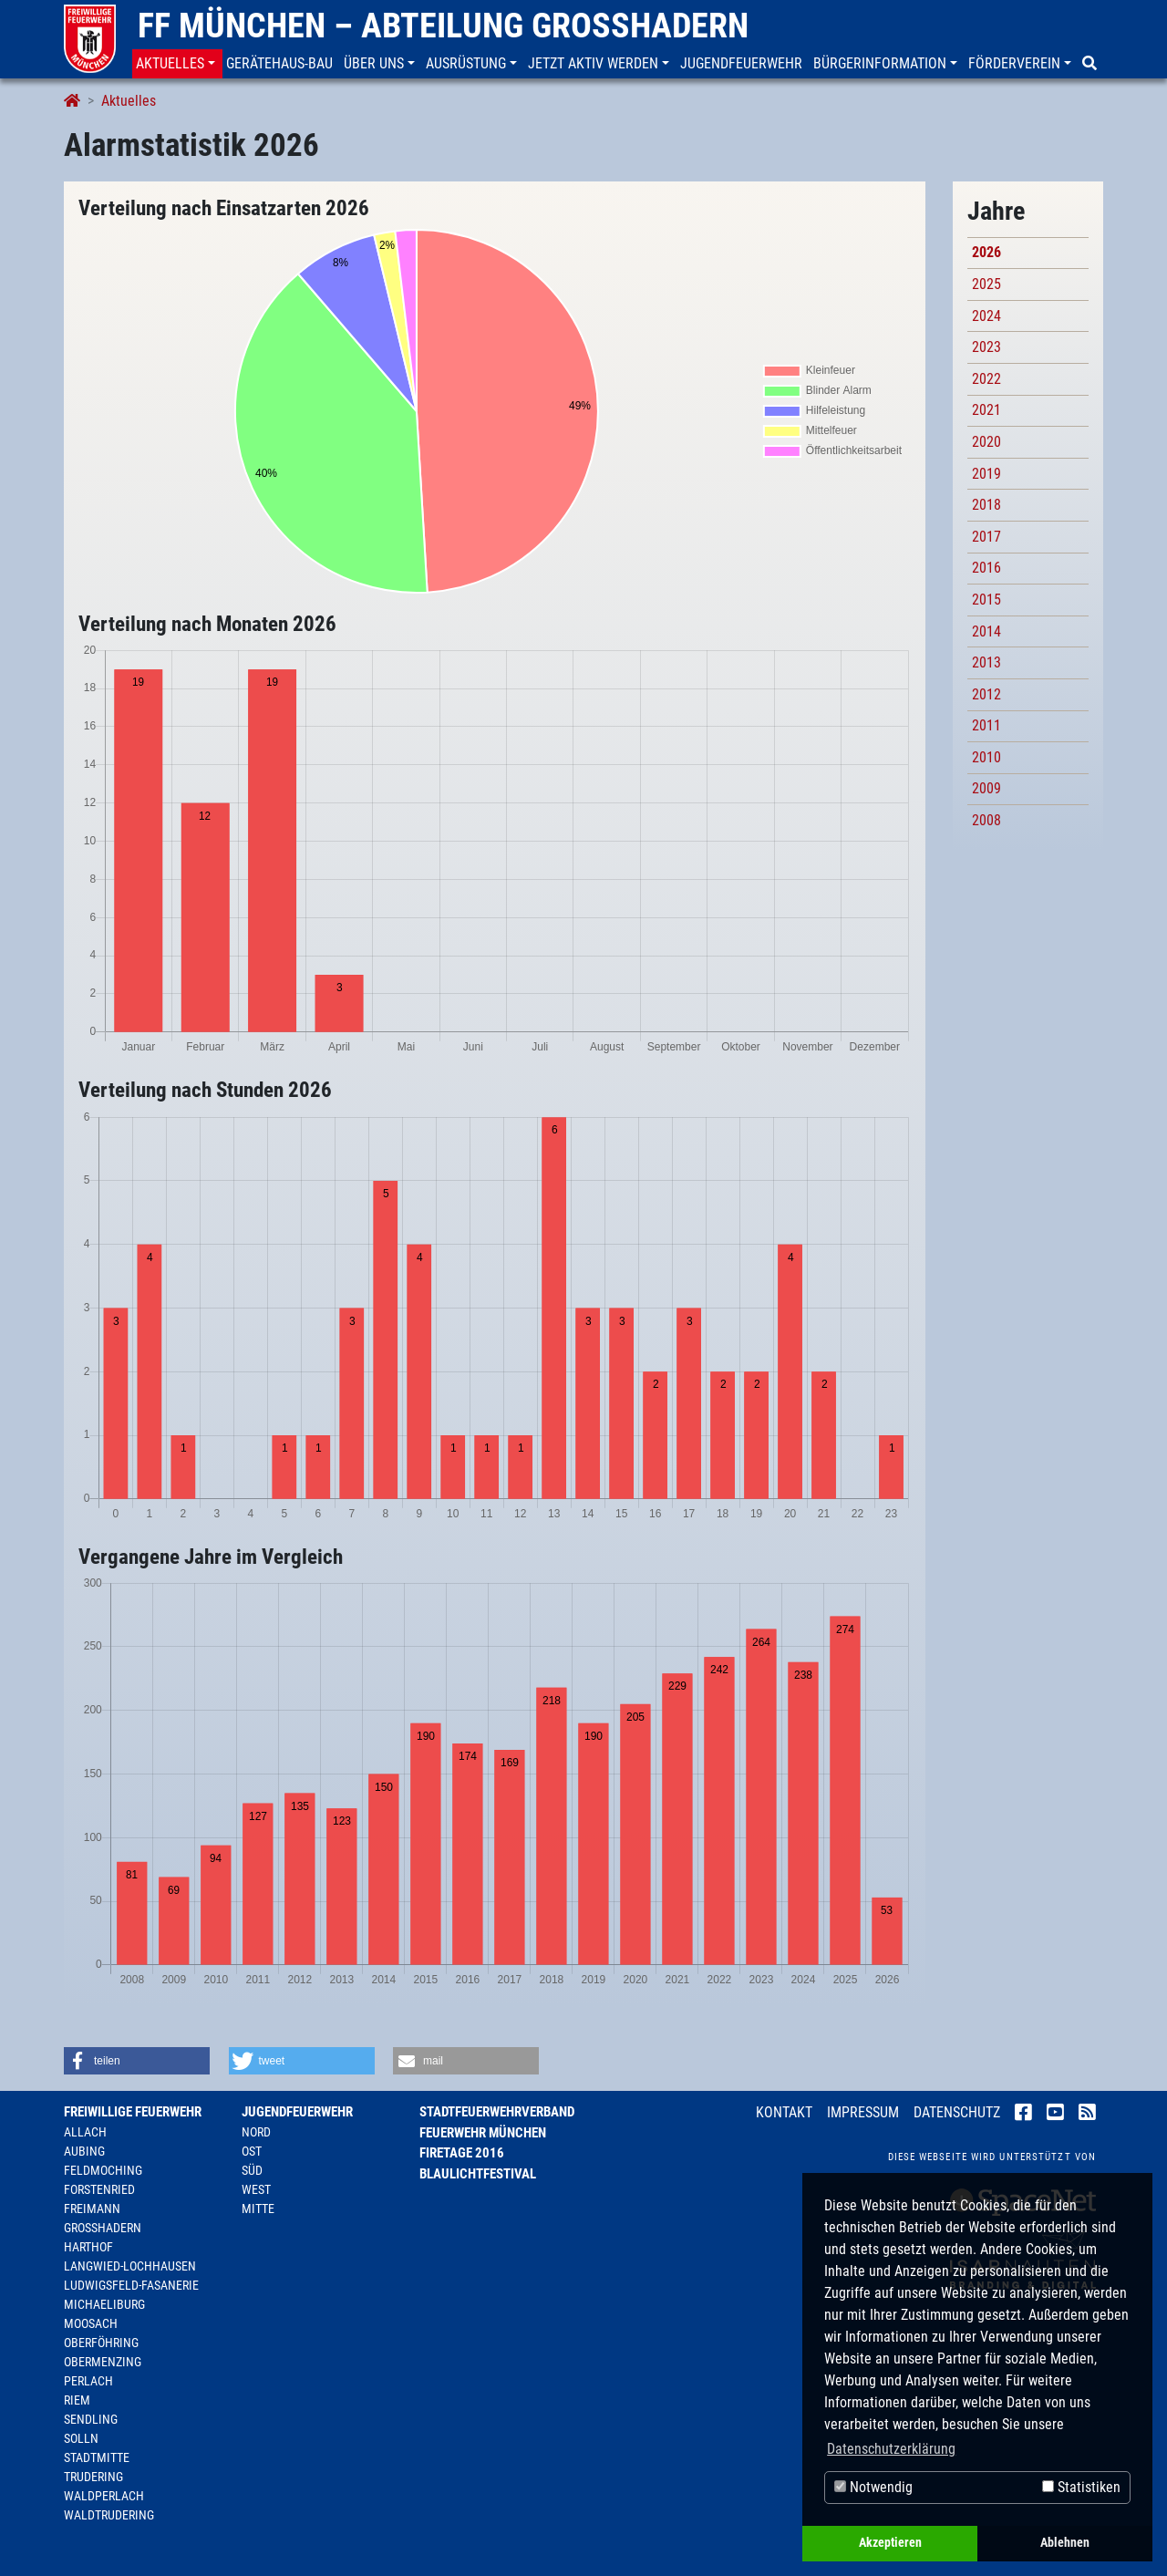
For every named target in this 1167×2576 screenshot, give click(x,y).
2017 (986, 536)
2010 (986, 757)
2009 (986, 788)
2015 (986, 599)
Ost (252, 2151)
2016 (986, 567)
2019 (986, 473)
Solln (81, 2438)
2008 (986, 820)
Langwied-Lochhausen (130, 2266)
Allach (85, 2132)
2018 (986, 504)
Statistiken (1081, 2487)
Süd (252, 2170)
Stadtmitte (96, 2457)
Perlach (88, 2381)
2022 (986, 379)
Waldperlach (104, 2495)
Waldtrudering (109, 2515)
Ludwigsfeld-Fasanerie (131, 2285)
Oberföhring (101, 2342)
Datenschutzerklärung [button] (891, 2448)
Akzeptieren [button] (890, 2542)
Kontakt (784, 2112)
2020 (986, 441)
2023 (986, 347)
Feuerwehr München (482, 2133)
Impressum (863, 2112)
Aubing (84, 2151)
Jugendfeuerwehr (297, 2112)
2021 (986, 410)
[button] (177, 63)
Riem (77, 2400)
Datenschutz (957, 2112)
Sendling (91, 2419)
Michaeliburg (104, 2304)
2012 (986, 694)
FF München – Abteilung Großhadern (443, 25)
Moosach (91, 2323)
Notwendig (873, 2487)
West (256, 2189)
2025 (986, 284)
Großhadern (102, 2227)
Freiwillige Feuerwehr (132, 2112)
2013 (986, 662)
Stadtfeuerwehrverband (496, 2112)
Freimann (92, 2208)
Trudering (93, 2476)
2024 (986, 316)
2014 (986, 631)
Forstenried (99, 2189)
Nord (256, 2132)
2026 (986, 252)
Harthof (88, 2247)
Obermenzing (102, 2361)
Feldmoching (103, 2170)
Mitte (258, 2208)
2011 (986, 725)
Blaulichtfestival (477, 2174)
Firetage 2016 (461, 2153)
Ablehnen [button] (1065, 2542)
